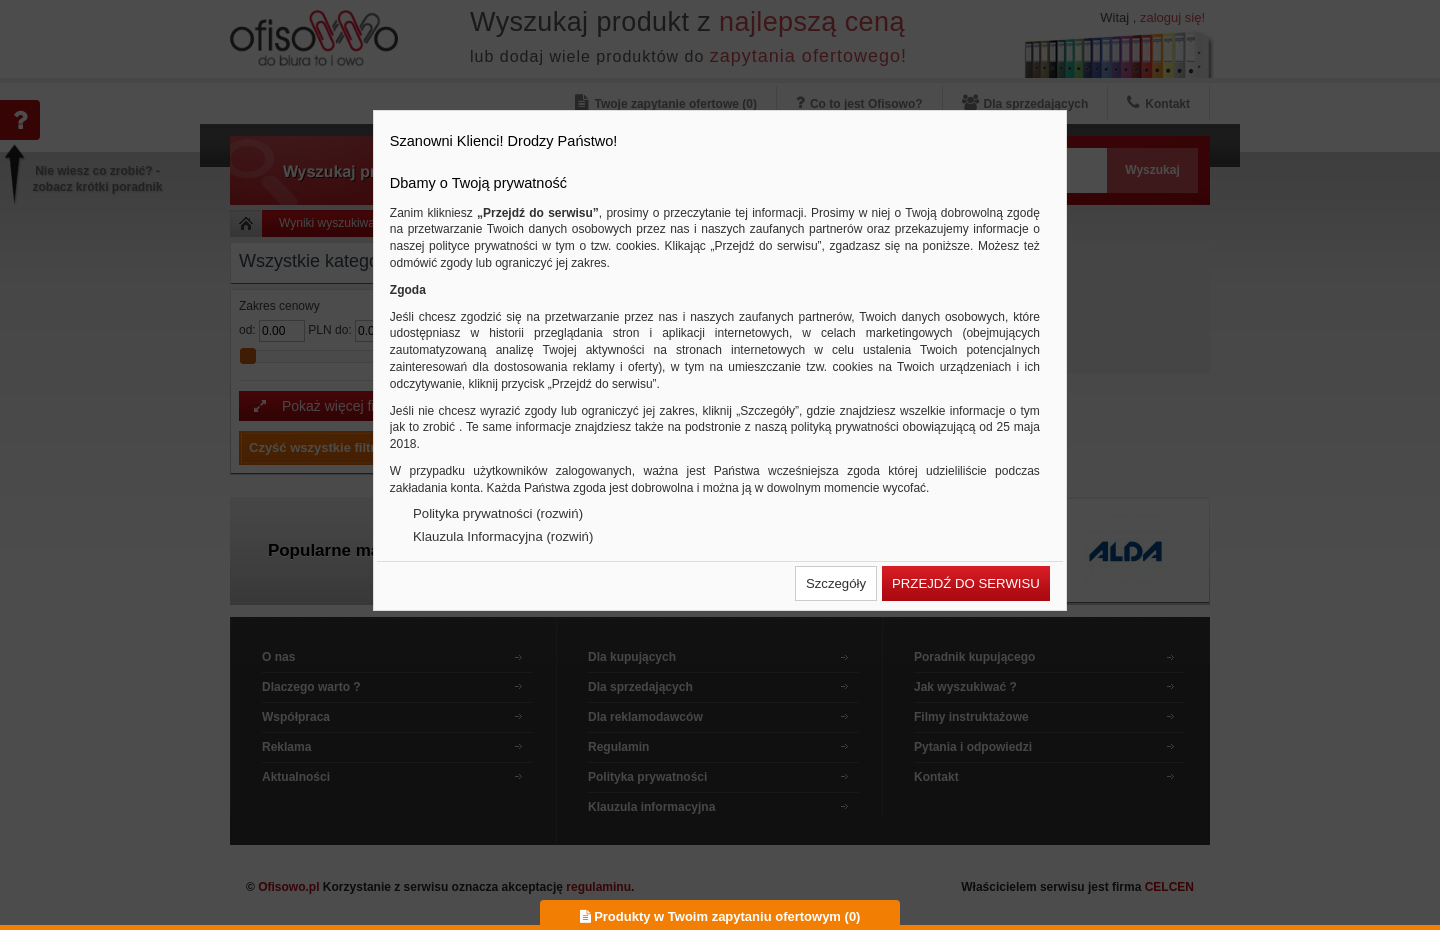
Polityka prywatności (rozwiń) (498, 513)
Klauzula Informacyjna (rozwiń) (503, 536)
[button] (836, 583)
